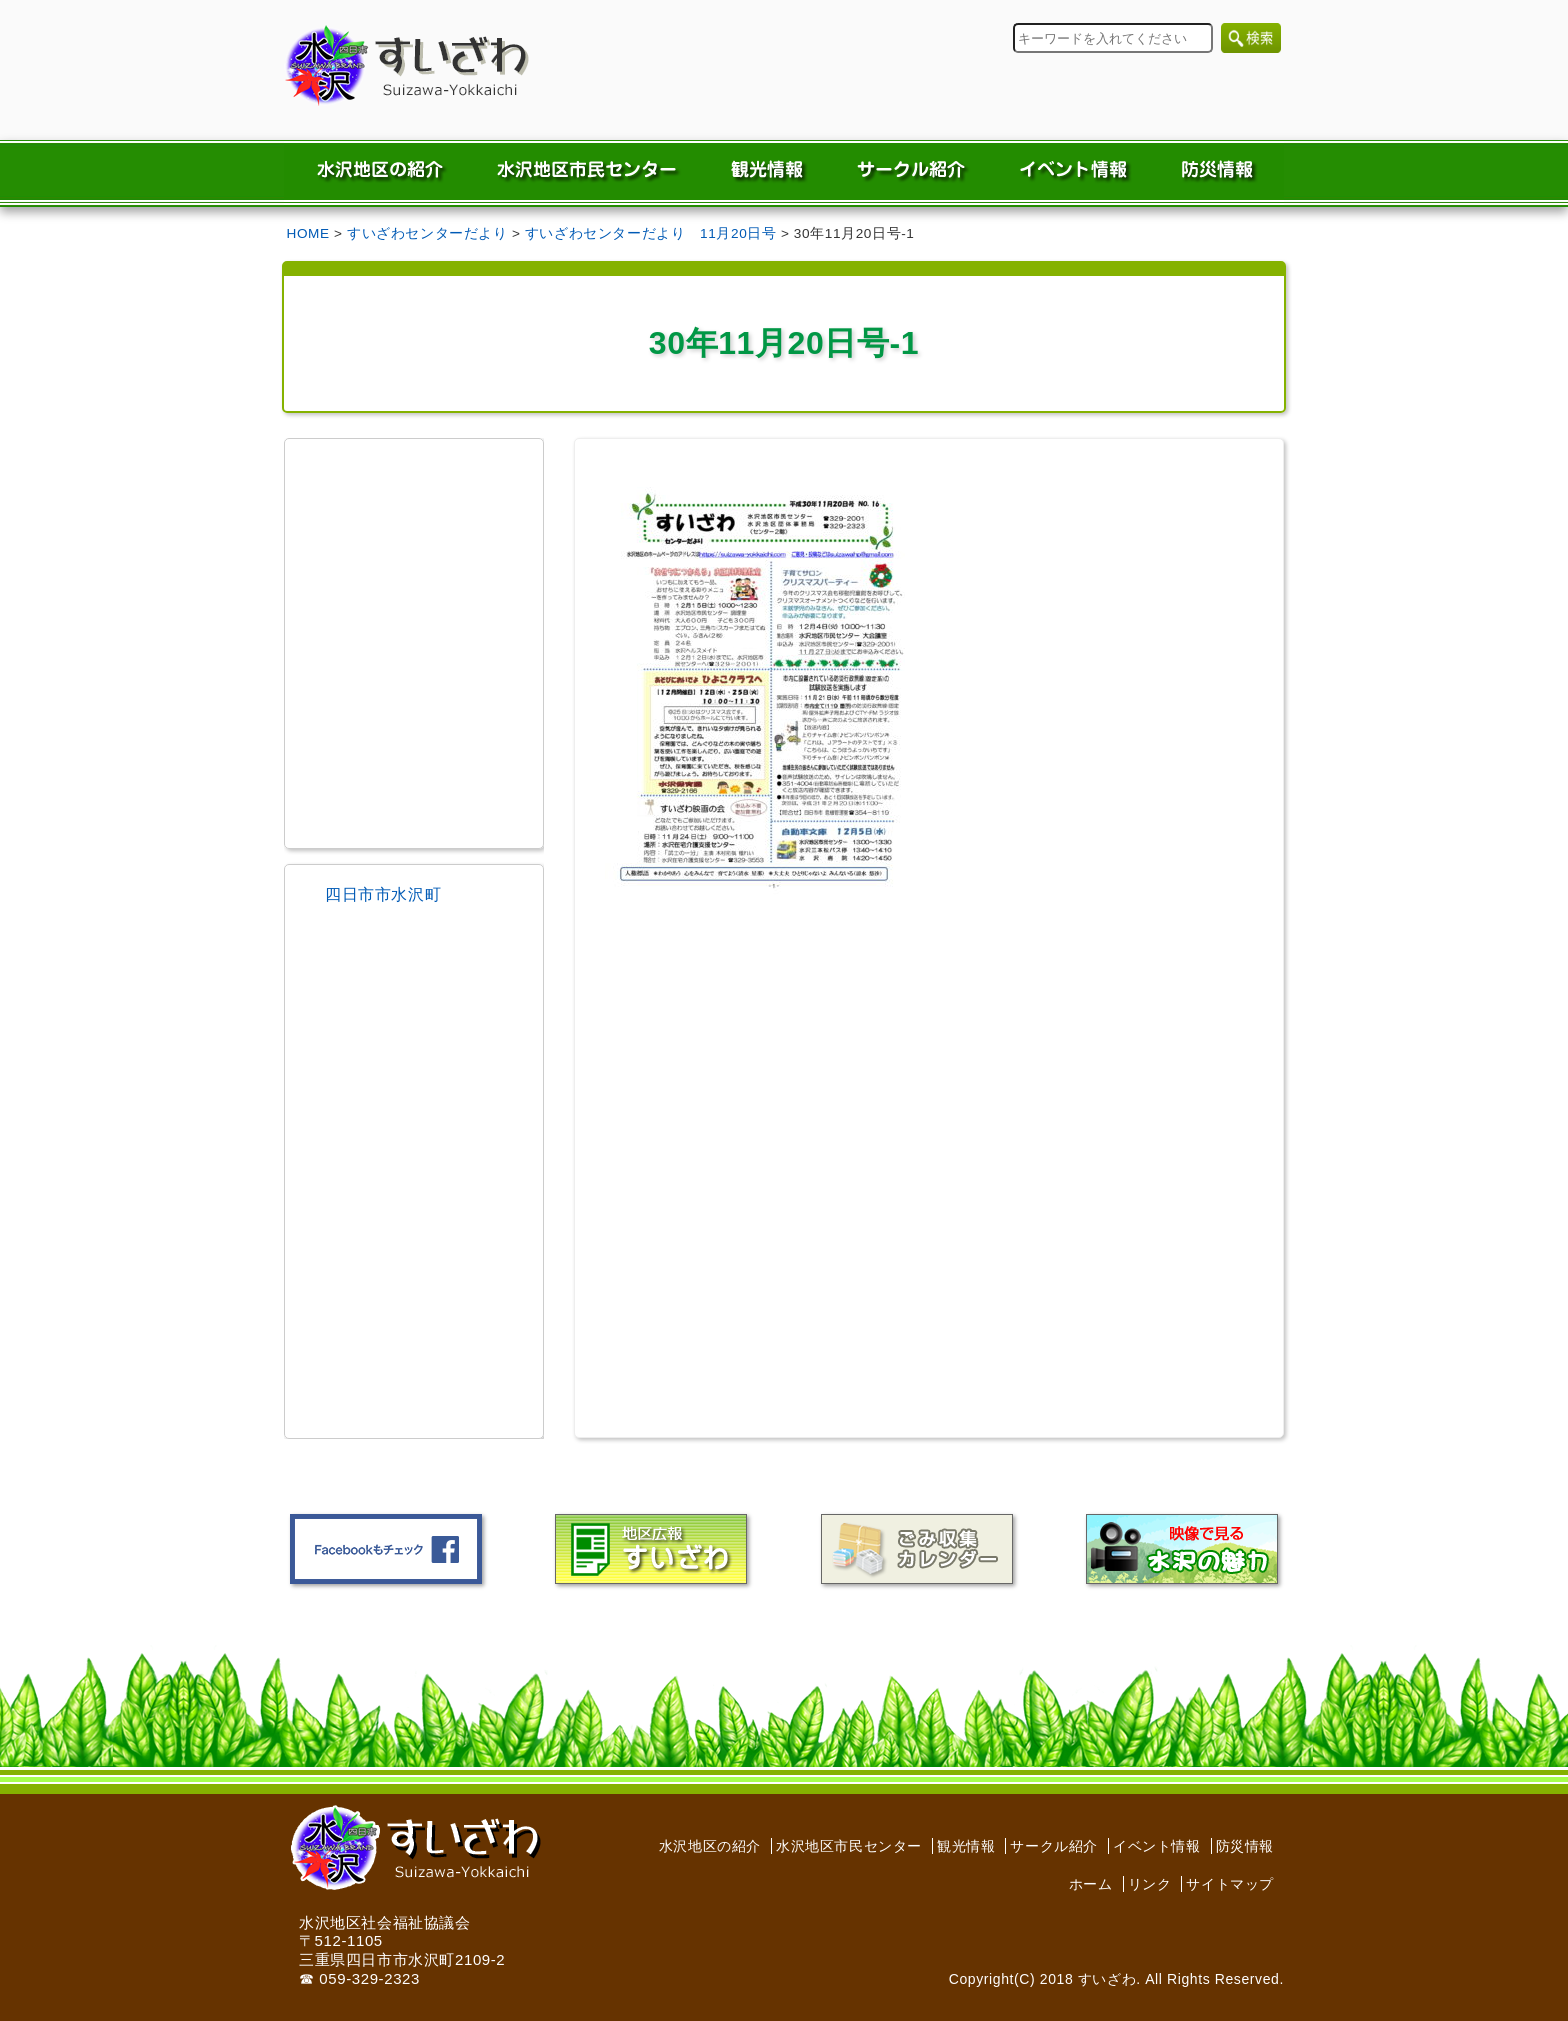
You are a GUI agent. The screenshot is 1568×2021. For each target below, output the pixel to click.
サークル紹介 (1054, 1846)
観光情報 (966, 1846)
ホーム (1091, 1884)
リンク (1150, 1884)
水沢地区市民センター (849, 1846)
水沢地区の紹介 (710, 1846)
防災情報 (1245, 1846)
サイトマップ (1230, 1884)
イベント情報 (1157, 1846)
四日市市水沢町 (383, 894)
